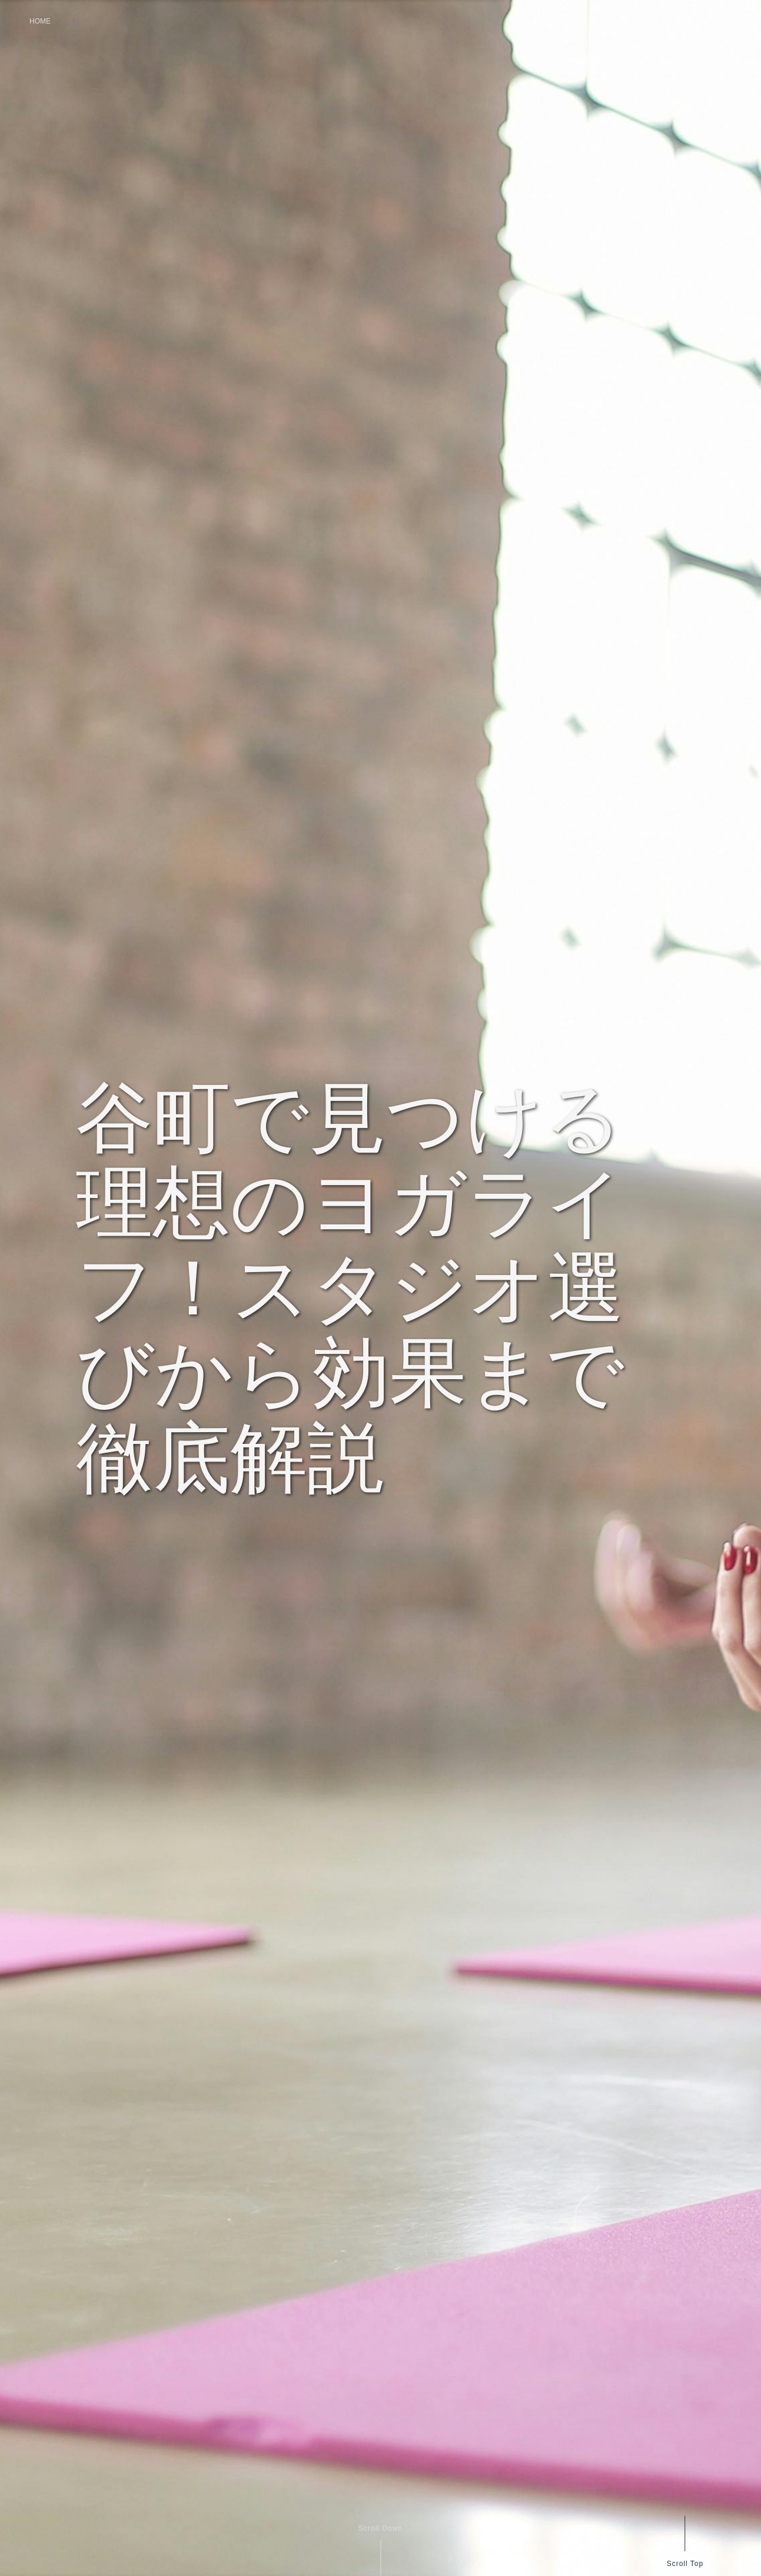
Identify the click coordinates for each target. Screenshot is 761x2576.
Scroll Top (684, 2563)
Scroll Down (380, 2528)
